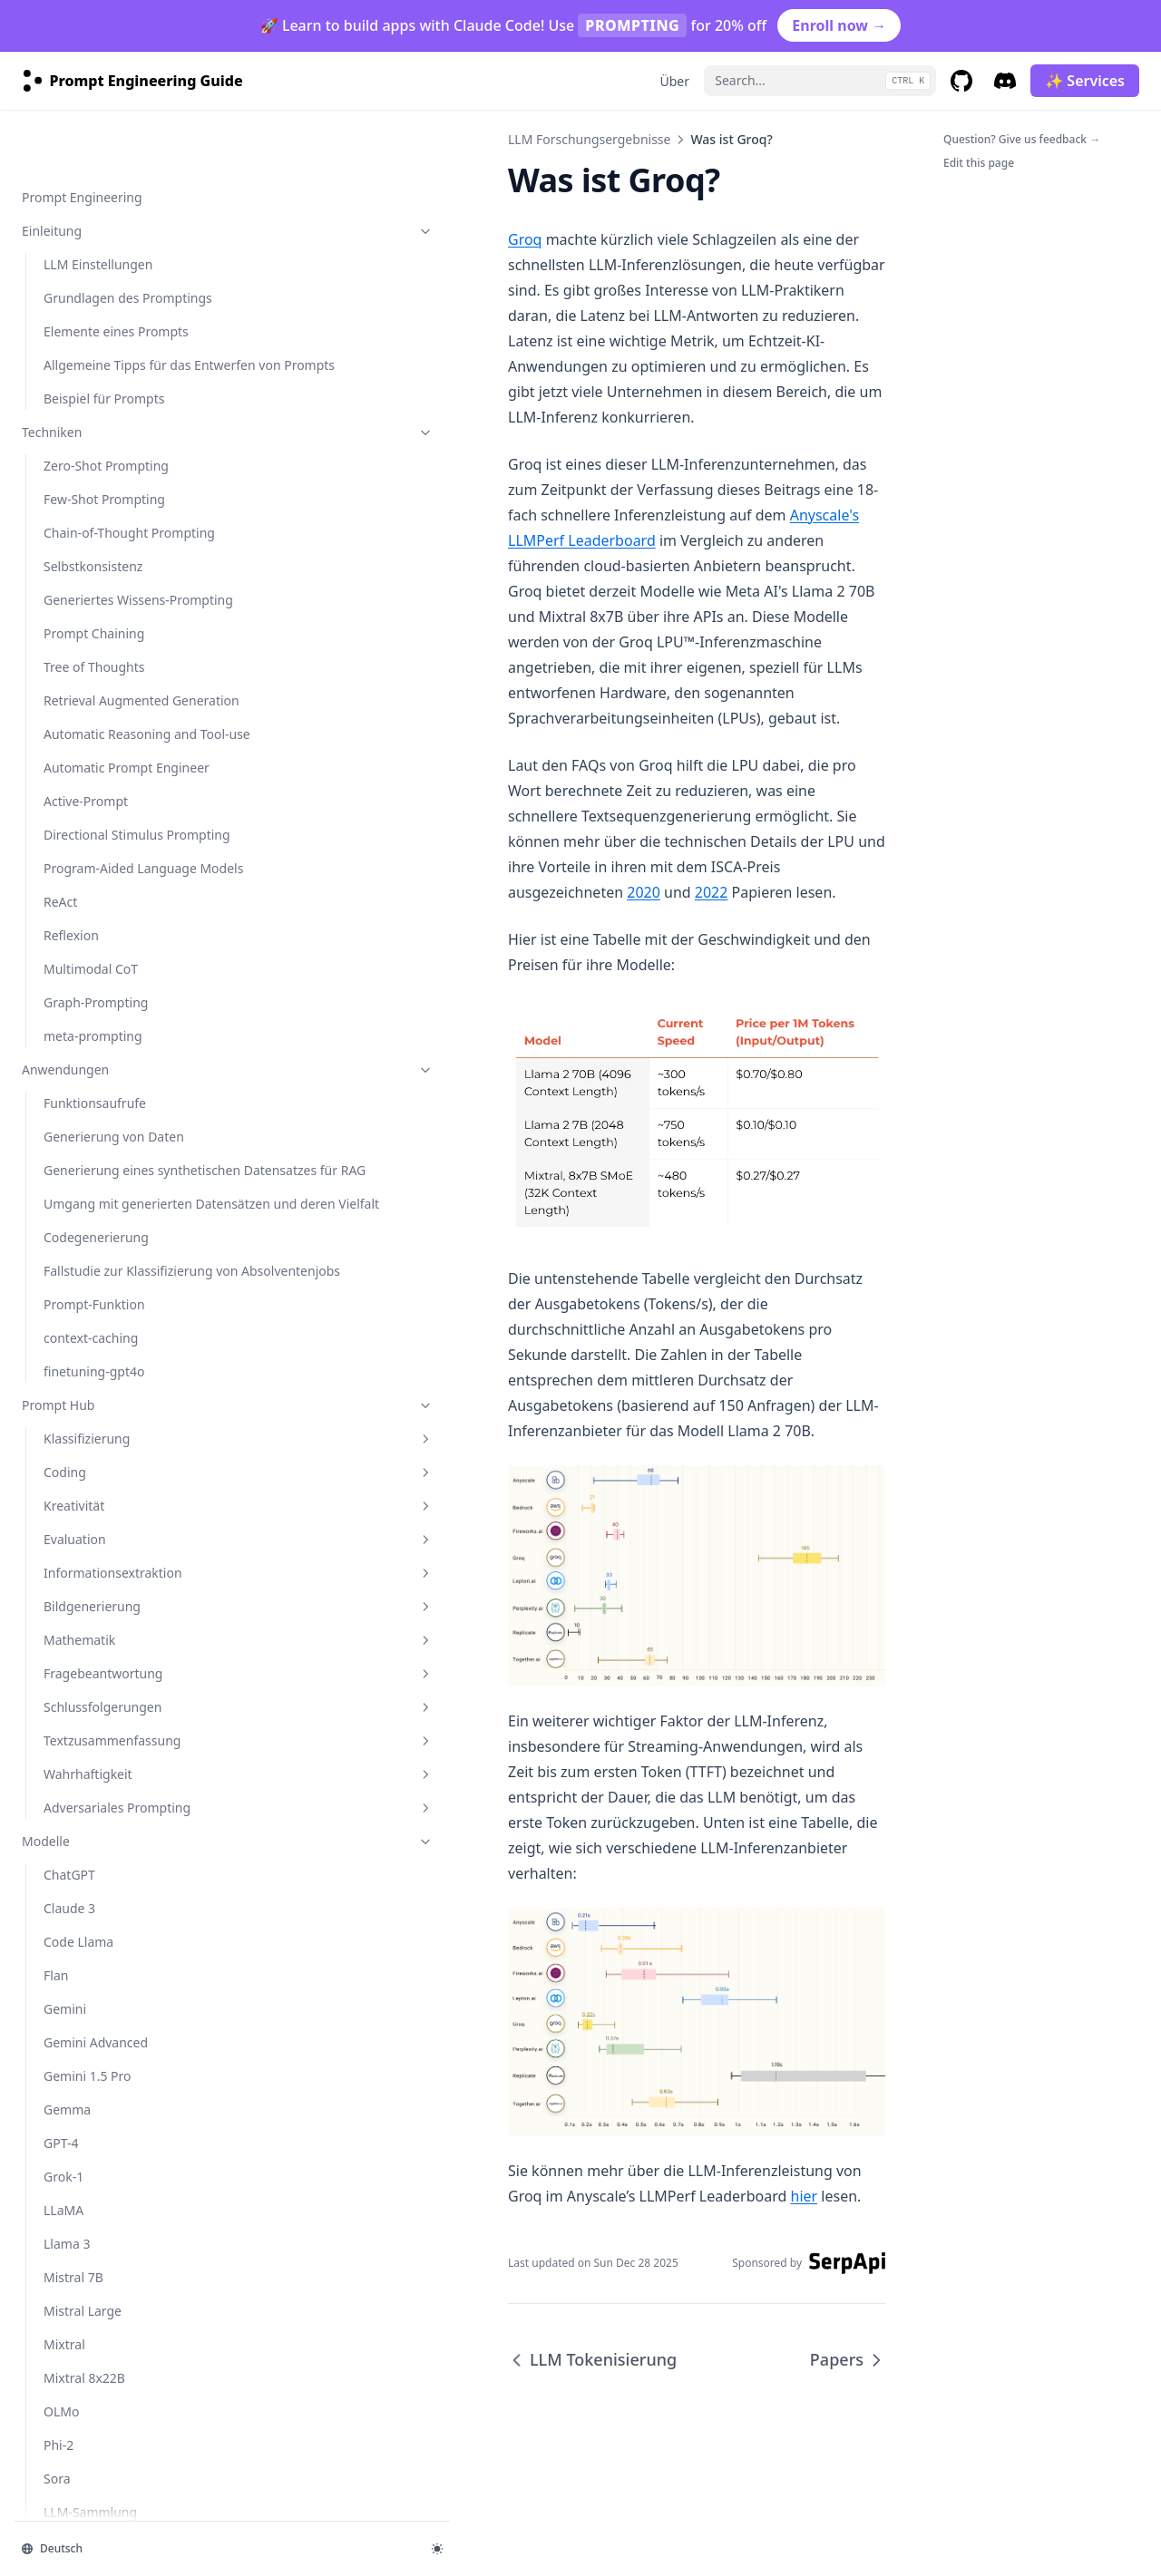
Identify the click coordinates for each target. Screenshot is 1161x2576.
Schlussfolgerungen (122, 210)
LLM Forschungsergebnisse (111, 1265)
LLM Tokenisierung (100, 1715)
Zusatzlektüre (62, 1916)
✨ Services (1085, 81)
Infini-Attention (89, 1629)
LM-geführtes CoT (97, 1408)
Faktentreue (79, 1188)
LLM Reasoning (89, 1375)
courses (45, 2323)
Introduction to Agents (111, 2050)
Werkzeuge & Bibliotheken (101, 1815)
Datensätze (55, 1882)
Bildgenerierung (122, 110)
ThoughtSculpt (87, 1595)
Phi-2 (58, 987)
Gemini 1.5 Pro (88, 618)
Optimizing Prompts (103, 2390)
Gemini (65, 550)
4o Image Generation (107, 2491)
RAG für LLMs (83, 1341)
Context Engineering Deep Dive (122, 2213)
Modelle (111, 383)
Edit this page (978, 162)
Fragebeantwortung (122, 177)
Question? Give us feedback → (1021, 139)
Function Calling (92, 2256)
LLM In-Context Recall (108, 1561)
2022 (479, 664)
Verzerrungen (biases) (109, 1221)
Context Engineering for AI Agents (115, 2161)
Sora (57, 1020)
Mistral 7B (73, 819)
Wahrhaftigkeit (122, 297)
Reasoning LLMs (92, 2457)
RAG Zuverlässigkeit (102, 1528)
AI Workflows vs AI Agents (121, 2117)
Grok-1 (63, 718)
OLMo (61, 953)
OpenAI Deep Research (112, 2424)
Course (42, 1950)
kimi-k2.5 (71, 1087)
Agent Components (101, 2084)
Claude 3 (69, 450)
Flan (56, 517)
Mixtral (64, 886)
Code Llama (78, 483)
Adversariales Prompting (122, 340)
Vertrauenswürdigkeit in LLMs (115, 1672)
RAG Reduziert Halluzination (86, 1452)
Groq (292, 239)
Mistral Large (83, 852)
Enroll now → (839, 25)
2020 (411, 664)
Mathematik (122, 143)
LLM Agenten (83, 1308)
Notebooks (54, 1849)
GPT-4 (61, 685)
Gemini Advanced (96, 584)
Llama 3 (67, 785)
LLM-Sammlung (90, 1054)
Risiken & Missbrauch (111, 1121)
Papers (42, 1782)
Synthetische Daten (101, 1494)
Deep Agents (82, 2290)
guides (111, 2357)
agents (111, 2017)
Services (46, 1983)
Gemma (67, 651)
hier (381, 2218)
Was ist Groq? (85, 1748)
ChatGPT (69, 416)
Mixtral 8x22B (84, 919)
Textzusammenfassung (122, 254)
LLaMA (63, 752)
